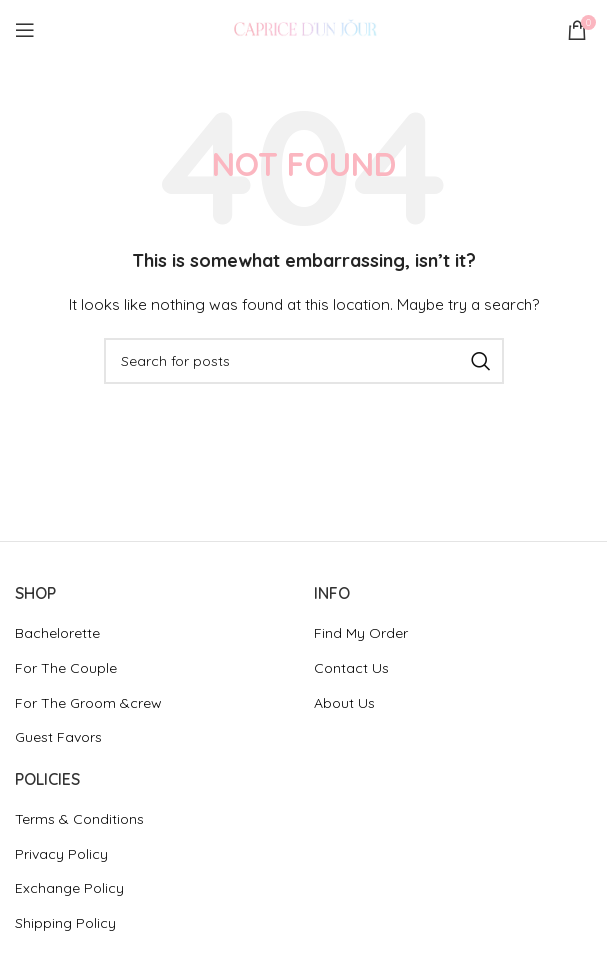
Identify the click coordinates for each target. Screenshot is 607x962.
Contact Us (351, 668)
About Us (344, 703)
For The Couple (66, 668)
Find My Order (361, 633)
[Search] (304, 361)
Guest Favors (58, 737)
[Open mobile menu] (25, 30)
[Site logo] (304, 29)
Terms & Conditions (79, 819)
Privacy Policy (61, 854)
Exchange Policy (69, 888)
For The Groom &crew (88, 703)
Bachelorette (57, 633)
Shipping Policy (65, 923)
